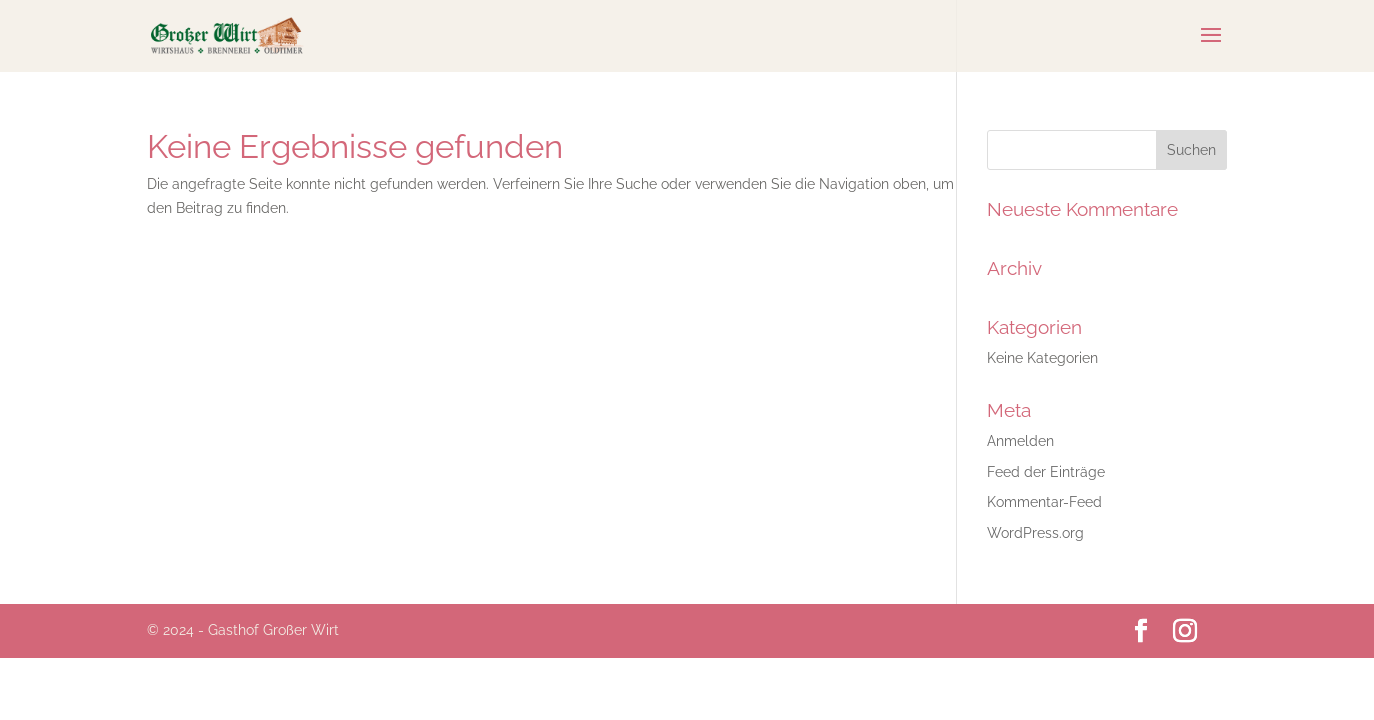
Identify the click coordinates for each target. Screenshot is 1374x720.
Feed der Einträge (1046, 472)
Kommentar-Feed (1044, 502)
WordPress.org (1035, 533)
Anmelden (1020, 441)
